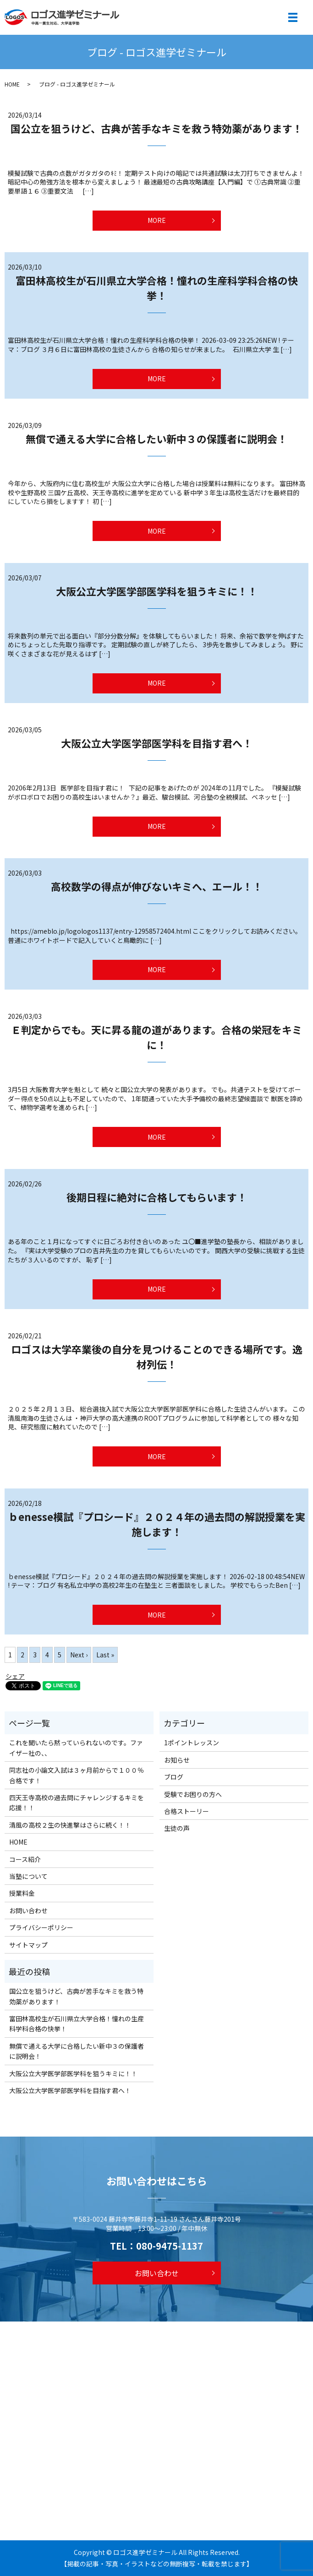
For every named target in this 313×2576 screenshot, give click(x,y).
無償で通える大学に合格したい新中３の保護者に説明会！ (156, 438)
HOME (12, 84)
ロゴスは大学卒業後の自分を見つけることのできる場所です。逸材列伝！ (156, 1356)
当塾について (28, 1876)
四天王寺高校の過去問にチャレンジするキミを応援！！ (76, 1802)
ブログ (173, 1776)
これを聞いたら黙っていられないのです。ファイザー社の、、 (76, 1747)
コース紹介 (25, 1859)
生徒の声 (177, 1828)
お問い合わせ (28, 1910)
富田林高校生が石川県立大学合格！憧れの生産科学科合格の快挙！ (157, 288)
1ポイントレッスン (191, 1742)
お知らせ (177, 1759)
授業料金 (22, 1893)
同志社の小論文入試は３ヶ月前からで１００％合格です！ (76, 1775)
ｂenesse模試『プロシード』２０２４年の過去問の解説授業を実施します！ (156, 1524)
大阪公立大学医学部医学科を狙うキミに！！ (157, 591)
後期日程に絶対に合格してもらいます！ (156, 1197)
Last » (105, 1654)
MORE (157, 220)
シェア (15, 1676)
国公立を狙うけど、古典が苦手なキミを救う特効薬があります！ (156, 128)
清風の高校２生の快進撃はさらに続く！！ (70, 1824)
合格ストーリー (186, 1811)
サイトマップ (28, 1944)
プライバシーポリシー (41, 1927)
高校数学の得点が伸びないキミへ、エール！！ (157, 886)
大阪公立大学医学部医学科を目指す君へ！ (157, 743)
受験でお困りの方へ (193, 1794)
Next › (79, 1654)
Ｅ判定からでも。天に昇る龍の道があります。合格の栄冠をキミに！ (156, 1037)
